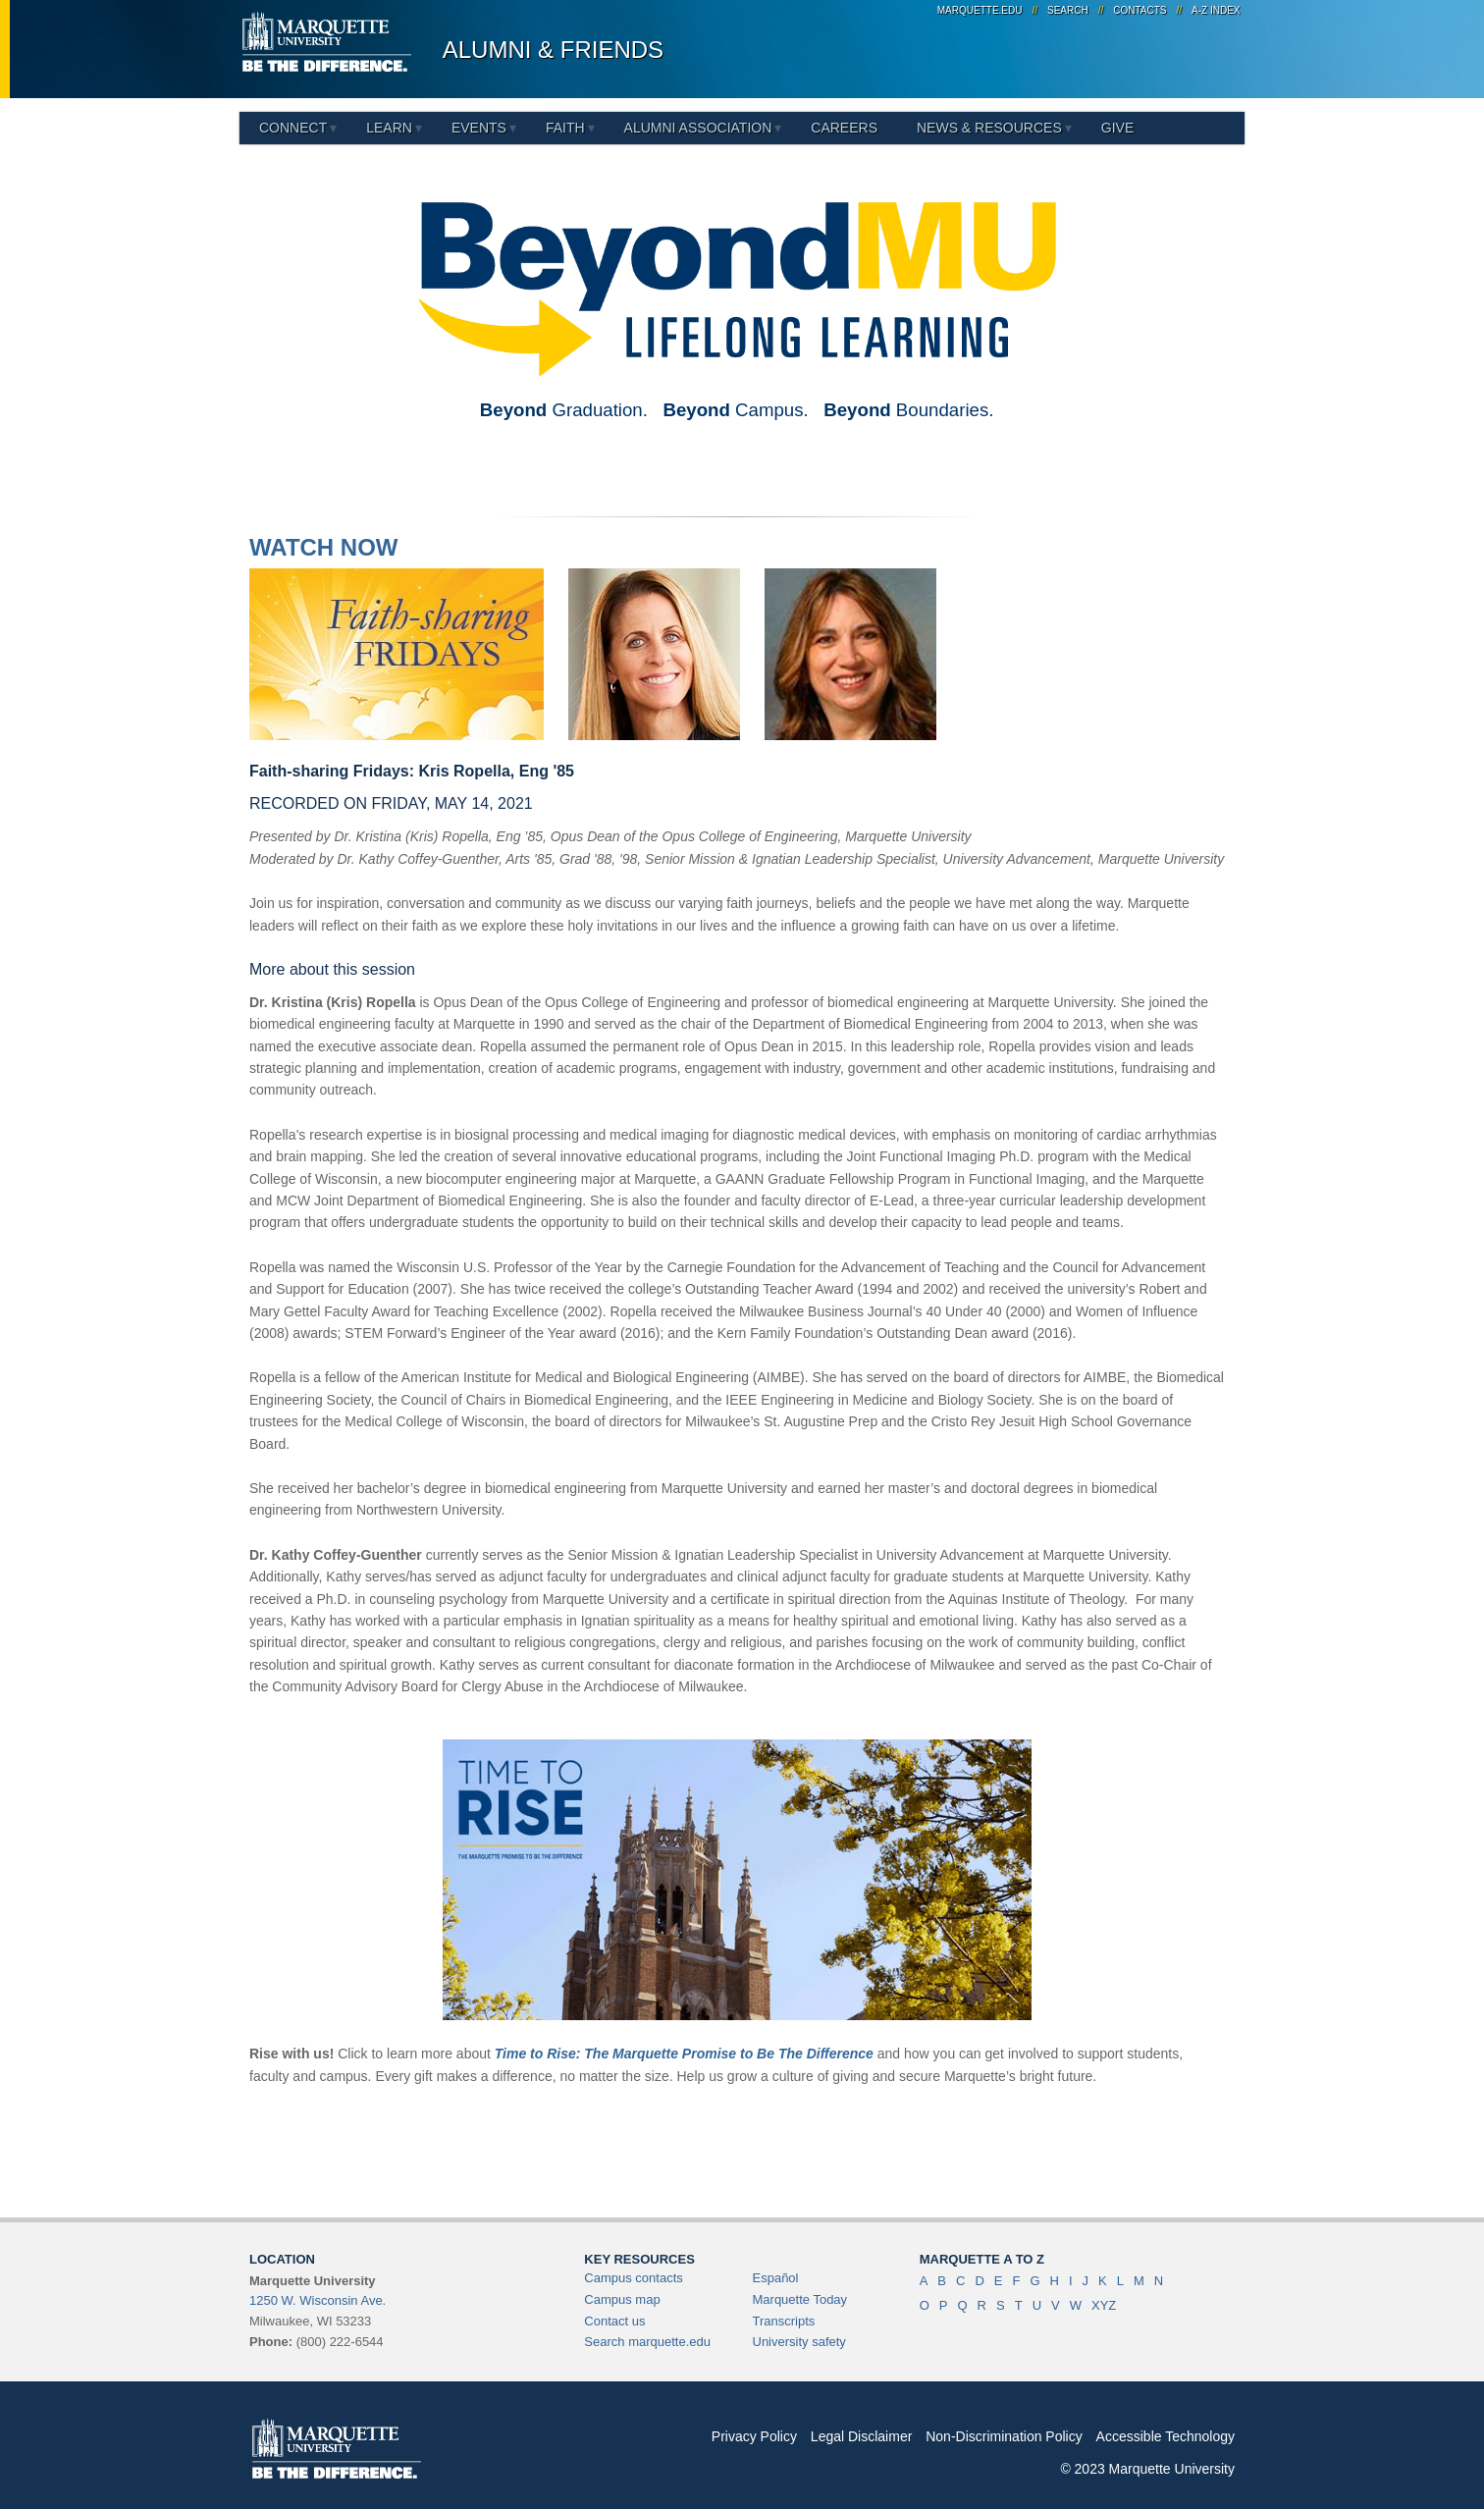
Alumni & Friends (553, 49)
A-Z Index (1216, 10)
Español (776, 2277)
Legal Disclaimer (861, 2436)
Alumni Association (698, 127)
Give (1117, 127)
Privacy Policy (754, 2436)
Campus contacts (633, 2277)
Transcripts (784, 2321)
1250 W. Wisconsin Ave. (317, 2300)
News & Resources (989, 127)
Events (478, 127)
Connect (293, 127)
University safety (799, 2341)
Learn (389, 127)
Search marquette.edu (647, 2341)
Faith (565, 127)
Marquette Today (800, 2299)
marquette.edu (980, 10)
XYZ (1103, 2305)
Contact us (614, 2321)
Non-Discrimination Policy (1004, 2436)
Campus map (622, 2299)
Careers (844, 127)
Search (1067, 10)
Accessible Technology (1165, 2436)
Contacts (1139, 10)
